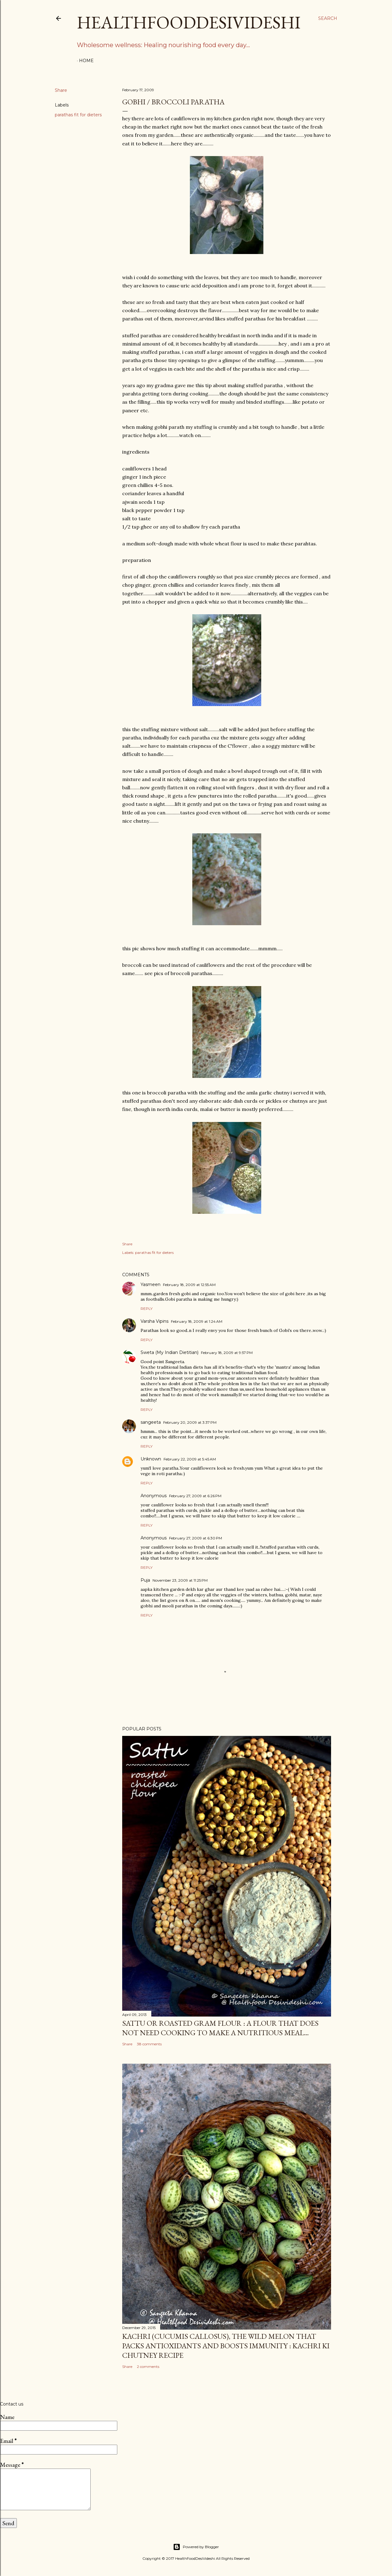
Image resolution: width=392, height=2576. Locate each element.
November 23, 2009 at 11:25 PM (180, 1580)
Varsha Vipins (154, 1321)
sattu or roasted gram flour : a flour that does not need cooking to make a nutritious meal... (220, 2027)
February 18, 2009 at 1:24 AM (196, 1321)
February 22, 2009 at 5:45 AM (190, 1459)
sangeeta (151, 1422)
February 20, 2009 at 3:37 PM (190, 1422)
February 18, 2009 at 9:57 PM (227, 1352)
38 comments (149, 2044)
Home (86, 60)
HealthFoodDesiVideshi (188, 22)
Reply (147, 1308)
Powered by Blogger (196, 2547)
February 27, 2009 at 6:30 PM (195, 1538)
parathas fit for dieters (78, 115)
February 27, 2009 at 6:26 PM (195, 1496)
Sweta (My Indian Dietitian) (169, 1352)
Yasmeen (150, 1284)
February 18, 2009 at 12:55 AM (189, 1284)
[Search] (327, 18)
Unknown (151, 1459)
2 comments (148, 2366)
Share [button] (61, 90)
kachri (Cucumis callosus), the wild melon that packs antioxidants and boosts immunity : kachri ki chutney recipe (226, 2345)
